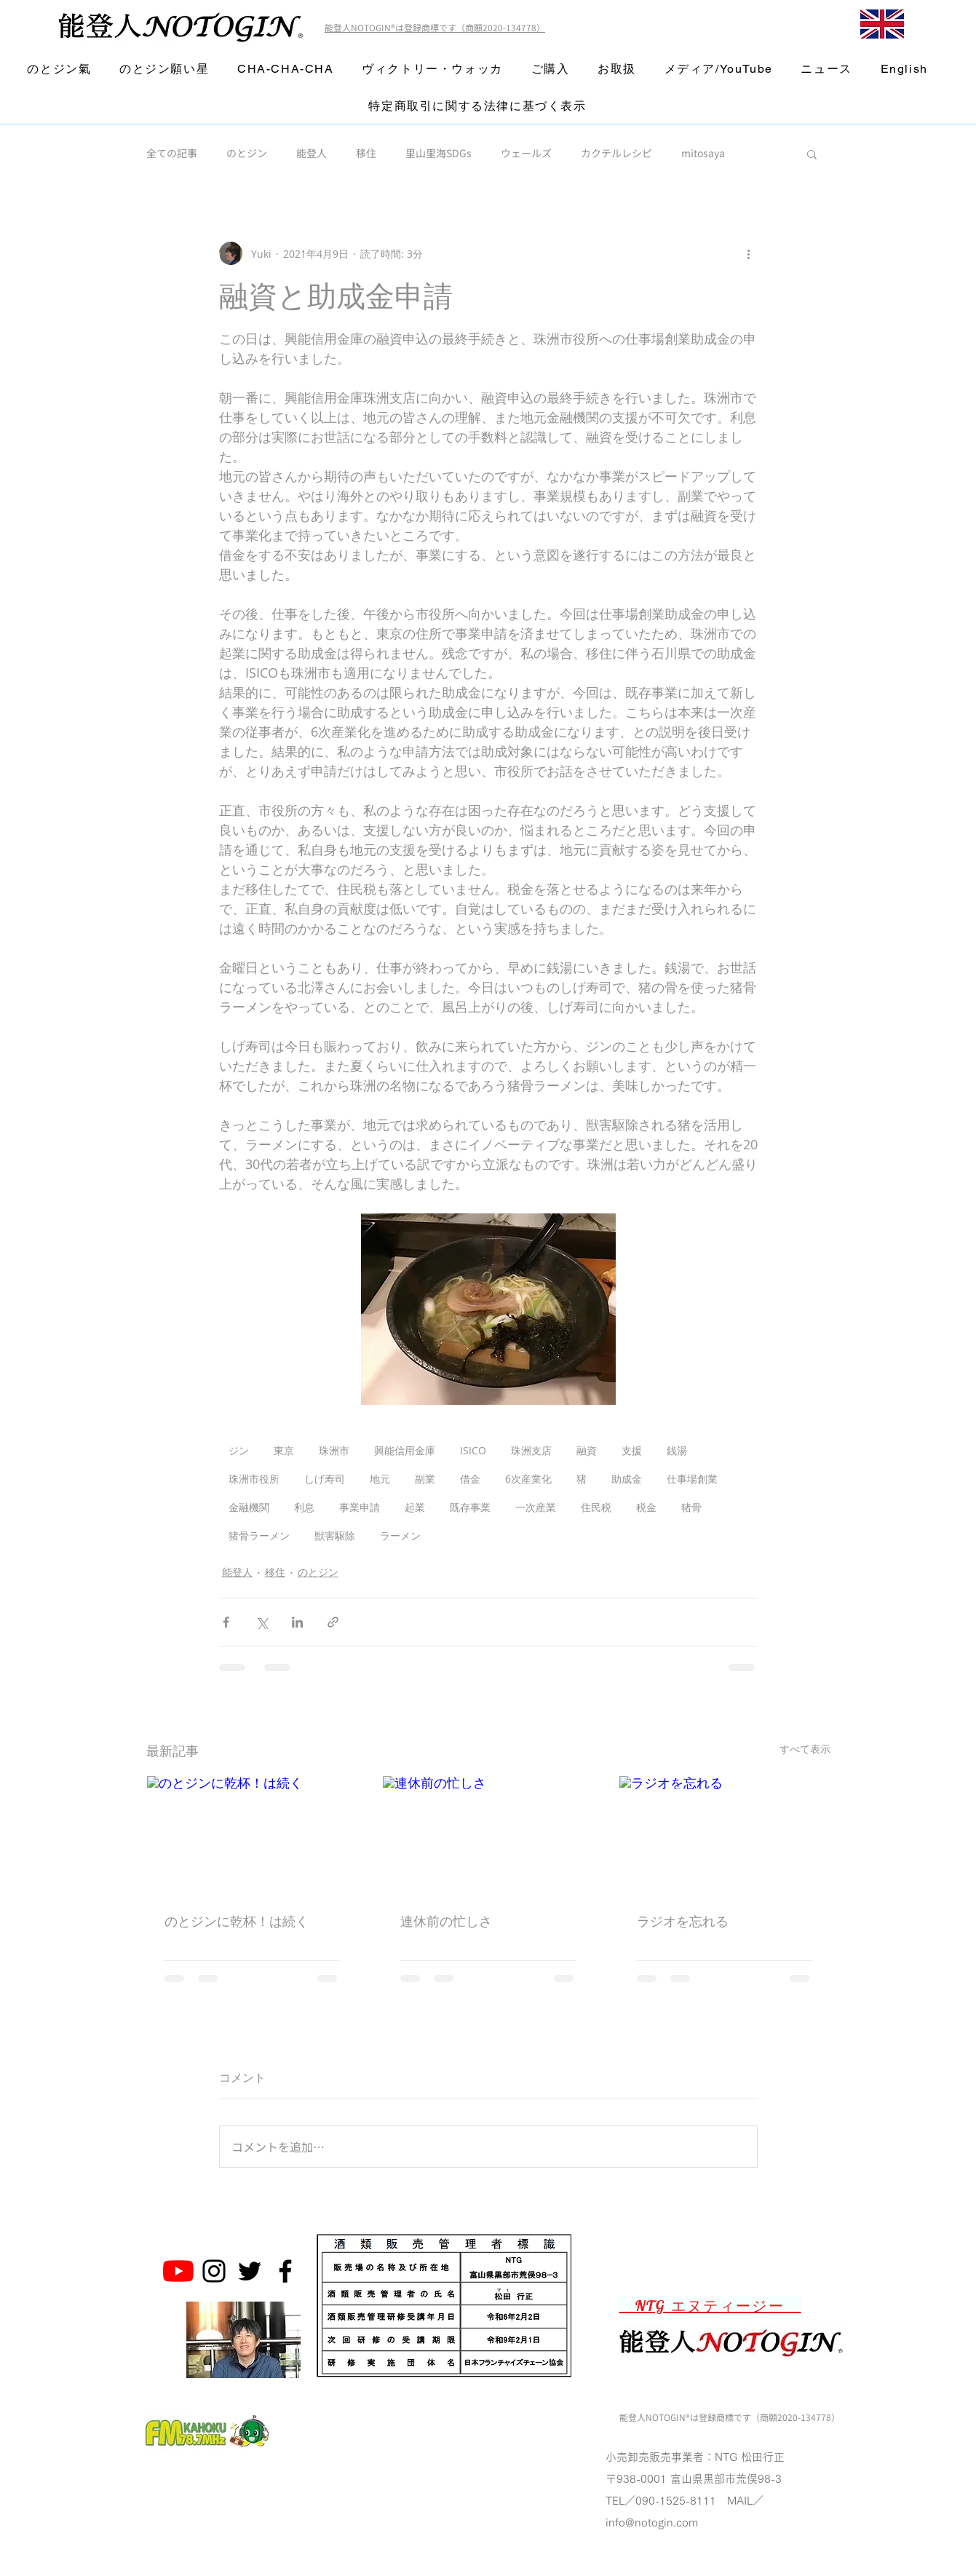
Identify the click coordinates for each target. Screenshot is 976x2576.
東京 (284, 1450)
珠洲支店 (531, 1450)
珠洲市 (334, 1450)
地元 (380, 1479)
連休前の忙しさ (446, 1921)
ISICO (473, 1450)
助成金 (626, 1479)
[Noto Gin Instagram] (214, 2271)
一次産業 (535, 1507)
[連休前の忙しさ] (488, 1835)
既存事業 (470, 1507)
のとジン (246, 153)
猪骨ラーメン (259, 1535)
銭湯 (677, 1450)
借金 (470, 1479)
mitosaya (703, 153)
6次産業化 (528, 1479)
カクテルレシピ (616, 153)
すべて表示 (804, 1749)
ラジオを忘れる (683, 1921)
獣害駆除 (334, 1535)
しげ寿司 (324, 1479)
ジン (239, 1450)
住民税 (596, 1507)
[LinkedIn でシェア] (297, 1622)
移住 (366, 153)
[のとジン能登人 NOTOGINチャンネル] (178, 2271)
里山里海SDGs (438, 153)
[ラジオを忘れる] (724, 1835)
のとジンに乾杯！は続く (236, 1921)
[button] (812, 153)
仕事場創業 (692, 1479)
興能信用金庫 (404, 1450)
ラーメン (400, 1535)
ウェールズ (526, 153)
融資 (586, 1450)
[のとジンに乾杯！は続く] (252, 1835)
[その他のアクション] (749, 253)
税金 (646, 1507)
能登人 (311, 153)
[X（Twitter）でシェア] (262, 1622)
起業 (415, 1507)
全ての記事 (171, 153)
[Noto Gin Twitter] (249, 2271)
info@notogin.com (652, 2522)
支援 (632, 1450)
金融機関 (249, 1507)
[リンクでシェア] (333, 1622)
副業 (425, 1479)
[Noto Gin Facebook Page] (285, 2271)
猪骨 (691, 1507)
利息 (304, 1507)
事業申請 (359, 1507)
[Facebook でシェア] (226, 1622)
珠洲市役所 (254, 1479)
